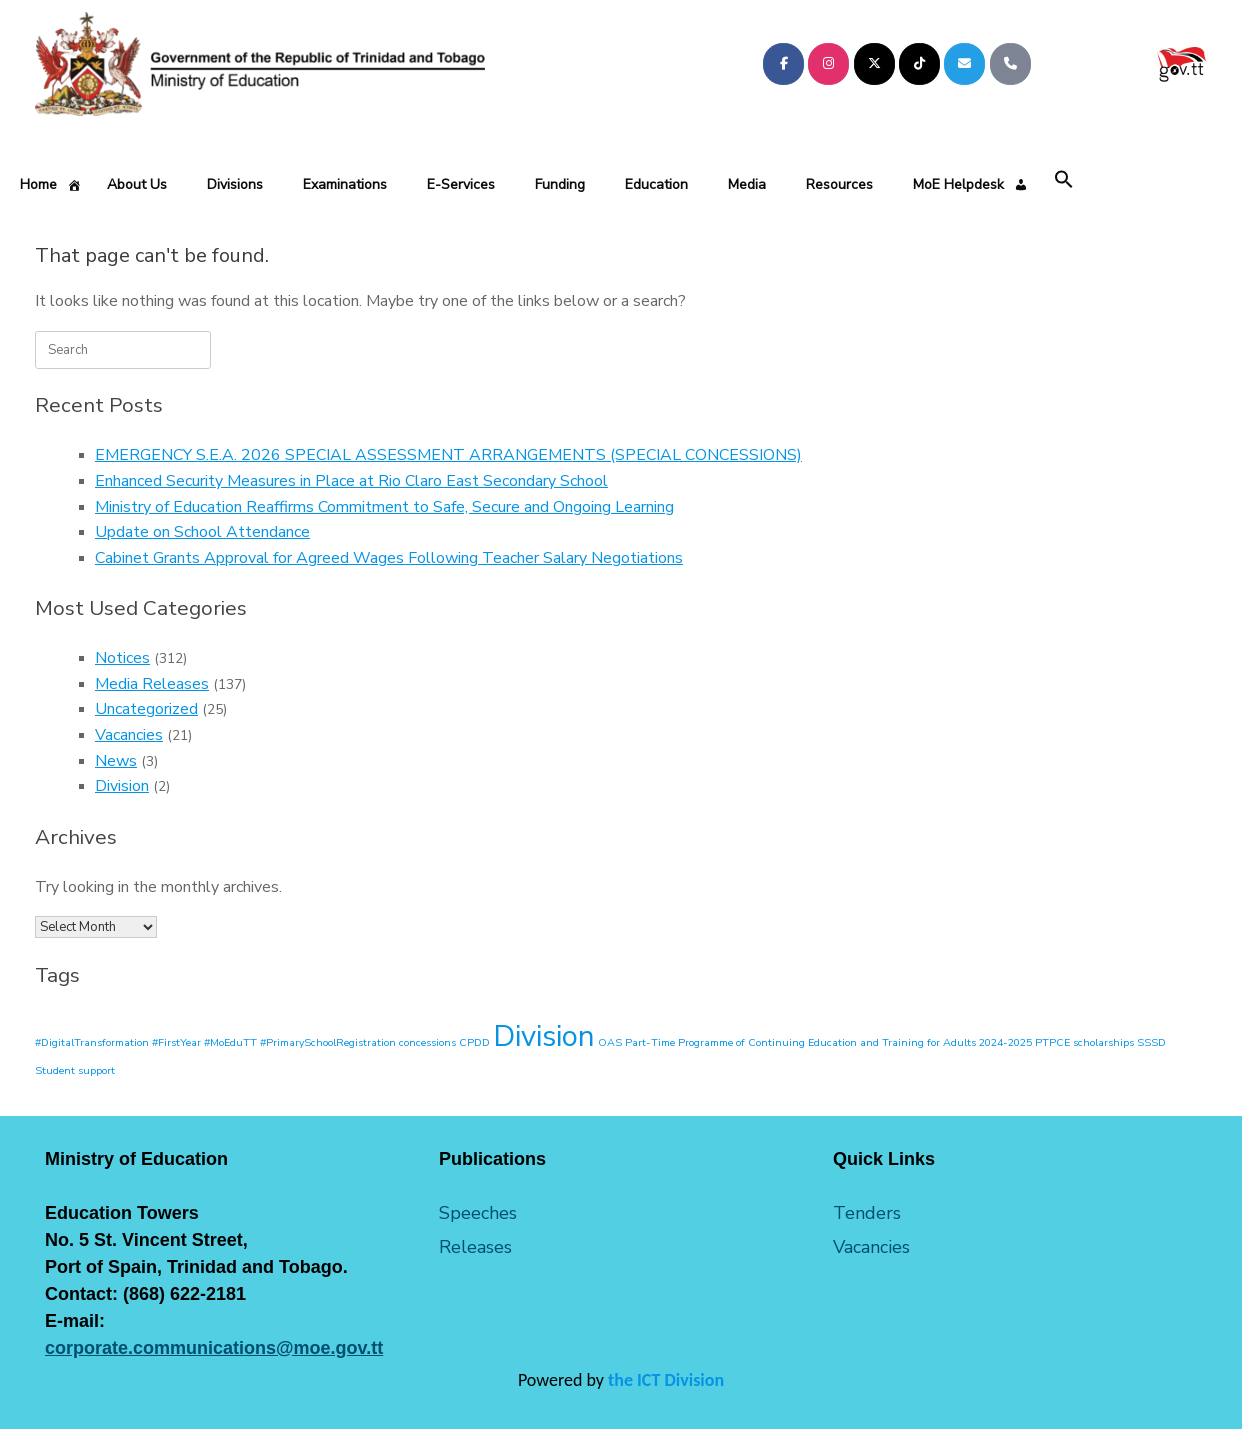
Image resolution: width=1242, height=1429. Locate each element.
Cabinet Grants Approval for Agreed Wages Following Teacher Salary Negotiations (389, 558)
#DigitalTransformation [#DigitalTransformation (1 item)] (92, 1042)
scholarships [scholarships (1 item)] (1103, 1042)
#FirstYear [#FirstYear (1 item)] (176, 1042)
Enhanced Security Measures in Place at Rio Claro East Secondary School (351, 481)
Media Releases (152, 684)
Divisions (235, 184)
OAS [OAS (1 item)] (610, 1042)
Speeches (478, 1213)
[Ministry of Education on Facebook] (783, 64)
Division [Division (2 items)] (544, 1036)
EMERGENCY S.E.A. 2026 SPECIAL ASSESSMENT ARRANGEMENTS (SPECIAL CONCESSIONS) (448, 455)
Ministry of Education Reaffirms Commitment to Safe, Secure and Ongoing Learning (384, 507)
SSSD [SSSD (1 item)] (1151, 1042)
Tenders (867, 1213)
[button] (1064, 180)
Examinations (345, 184)
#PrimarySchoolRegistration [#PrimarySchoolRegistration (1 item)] (328, 1042)
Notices (122, 658)
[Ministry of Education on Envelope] (964, 64)
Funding (560, 184)
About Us (137, 184)
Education (656, 184)
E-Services (461, 184)
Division (122, 786)
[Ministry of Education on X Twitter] (874, 64)
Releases (475, 1247)
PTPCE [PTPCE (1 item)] (1052, 1042)
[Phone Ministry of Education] (1010, 64)
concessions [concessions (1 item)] (427, 1042)
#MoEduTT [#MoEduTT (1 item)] (230, 1042)
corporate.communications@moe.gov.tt (214, 1348)
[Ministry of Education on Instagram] (828, 64)
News (116, 761)
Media (747, 184)
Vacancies (129, 735)
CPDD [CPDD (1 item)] (474, 1042)
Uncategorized (146, 709)
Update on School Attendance (202, 532)
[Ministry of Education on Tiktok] (919, 64)
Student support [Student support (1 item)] (75, 1070)
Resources (839, 184)
